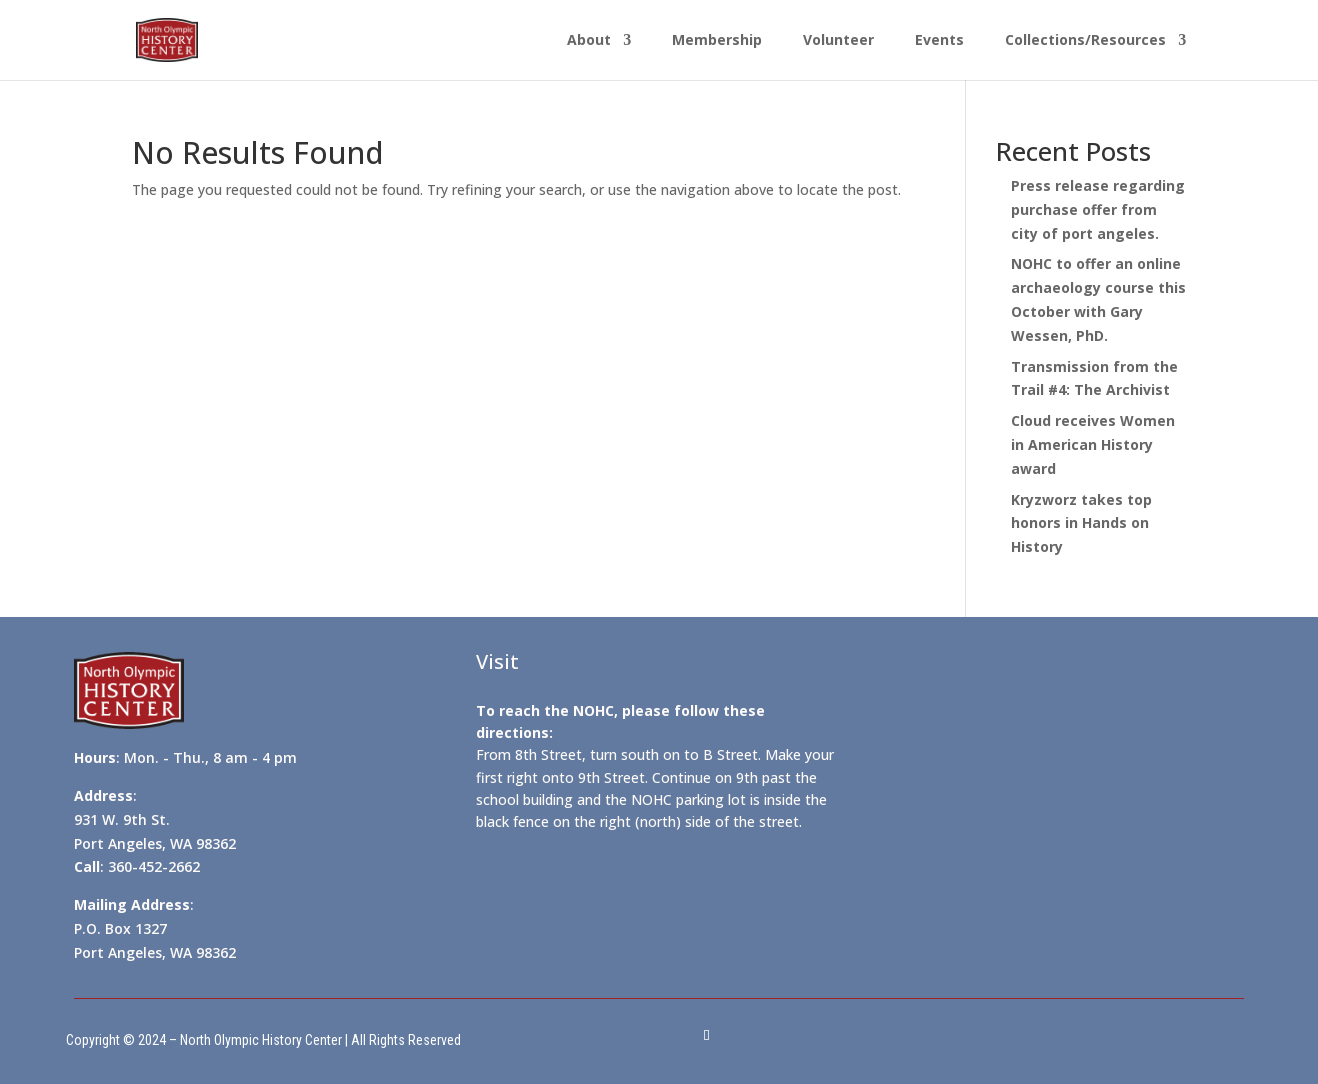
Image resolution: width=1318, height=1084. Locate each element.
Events (939, 41)
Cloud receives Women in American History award (1093, 444)
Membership (717, 41)
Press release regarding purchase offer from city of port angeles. (1098, 209)
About (589, 41)
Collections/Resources (1085, 41)
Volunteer (838, 41)
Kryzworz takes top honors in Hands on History (1081, 523)
